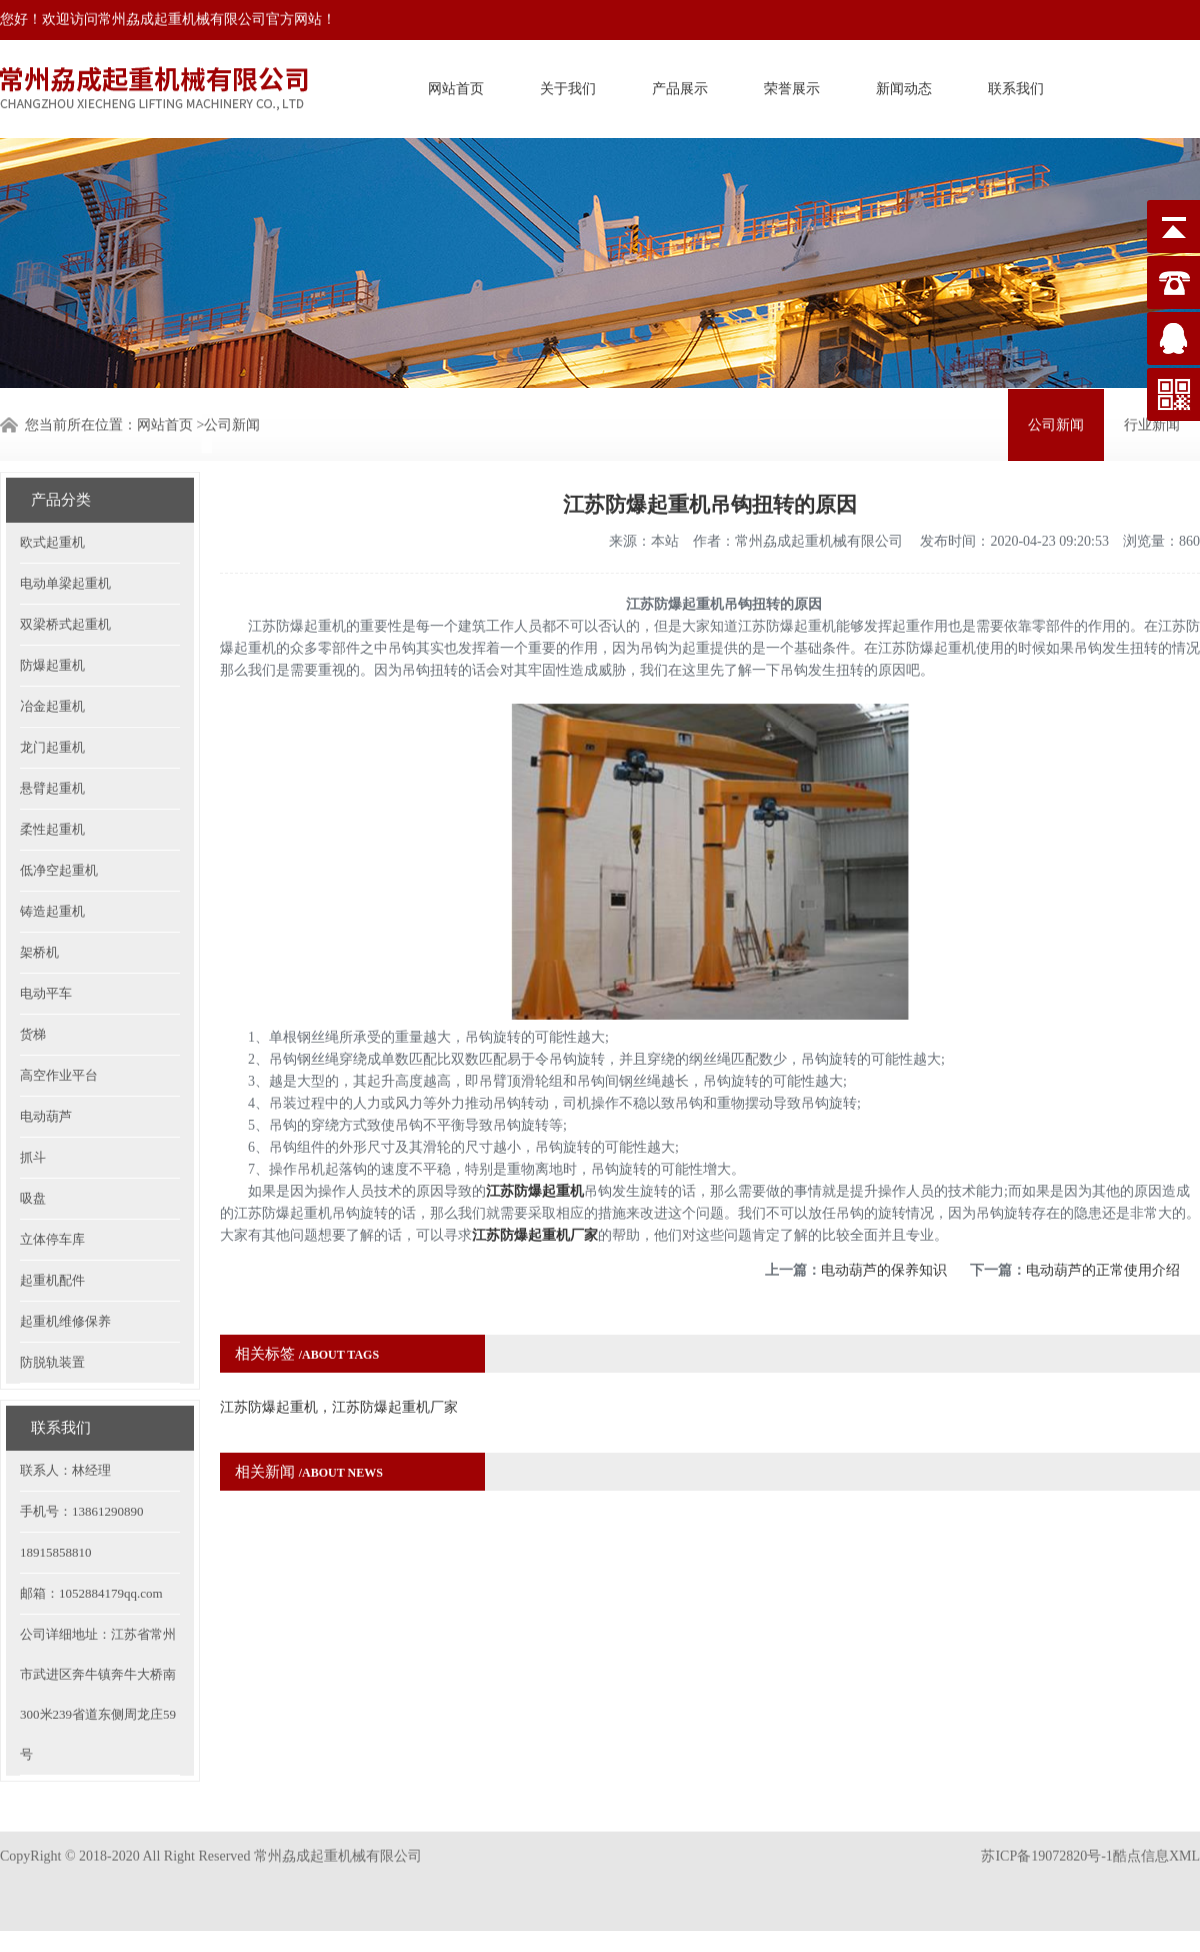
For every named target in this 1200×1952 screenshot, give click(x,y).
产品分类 (61, 432)
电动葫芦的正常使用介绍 (1103, 1202)
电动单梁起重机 (65, 515)
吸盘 (33, 1130)
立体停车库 (52, 1171)
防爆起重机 (52, 597)
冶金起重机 (52, 638)
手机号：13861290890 (82, 1443)
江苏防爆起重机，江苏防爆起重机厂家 (339, 1339)
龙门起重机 (52, 679)
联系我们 (1016, 83)
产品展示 (680, 83)
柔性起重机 (52, 761)
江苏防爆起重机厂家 (535, 1167)
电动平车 (46, 925)
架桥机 (39, 884)
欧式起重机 (52, 474)
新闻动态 (904, 83)
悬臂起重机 (52, 720)
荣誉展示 (792, 83)
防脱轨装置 (52, 1294)
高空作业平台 (59, 1007)
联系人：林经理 (65, 1402)
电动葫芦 (46, 1048)
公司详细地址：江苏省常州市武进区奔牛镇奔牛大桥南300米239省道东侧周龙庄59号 (98, 1626)
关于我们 (568, 83)
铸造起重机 (52, 843)
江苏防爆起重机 (535, 1123)
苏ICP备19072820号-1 (1046, 1828)
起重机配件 (52, 1212)
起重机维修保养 (65, 1253)
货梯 (33, 966)
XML (1184, 1828)
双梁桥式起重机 (65, 556)
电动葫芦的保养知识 (884, 1202)
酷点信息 (1141, 1828)
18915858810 (56, 1484)
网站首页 (456, 83)
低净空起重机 (59, 802)
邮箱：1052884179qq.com (91, 1525)
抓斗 (33, 1089)
